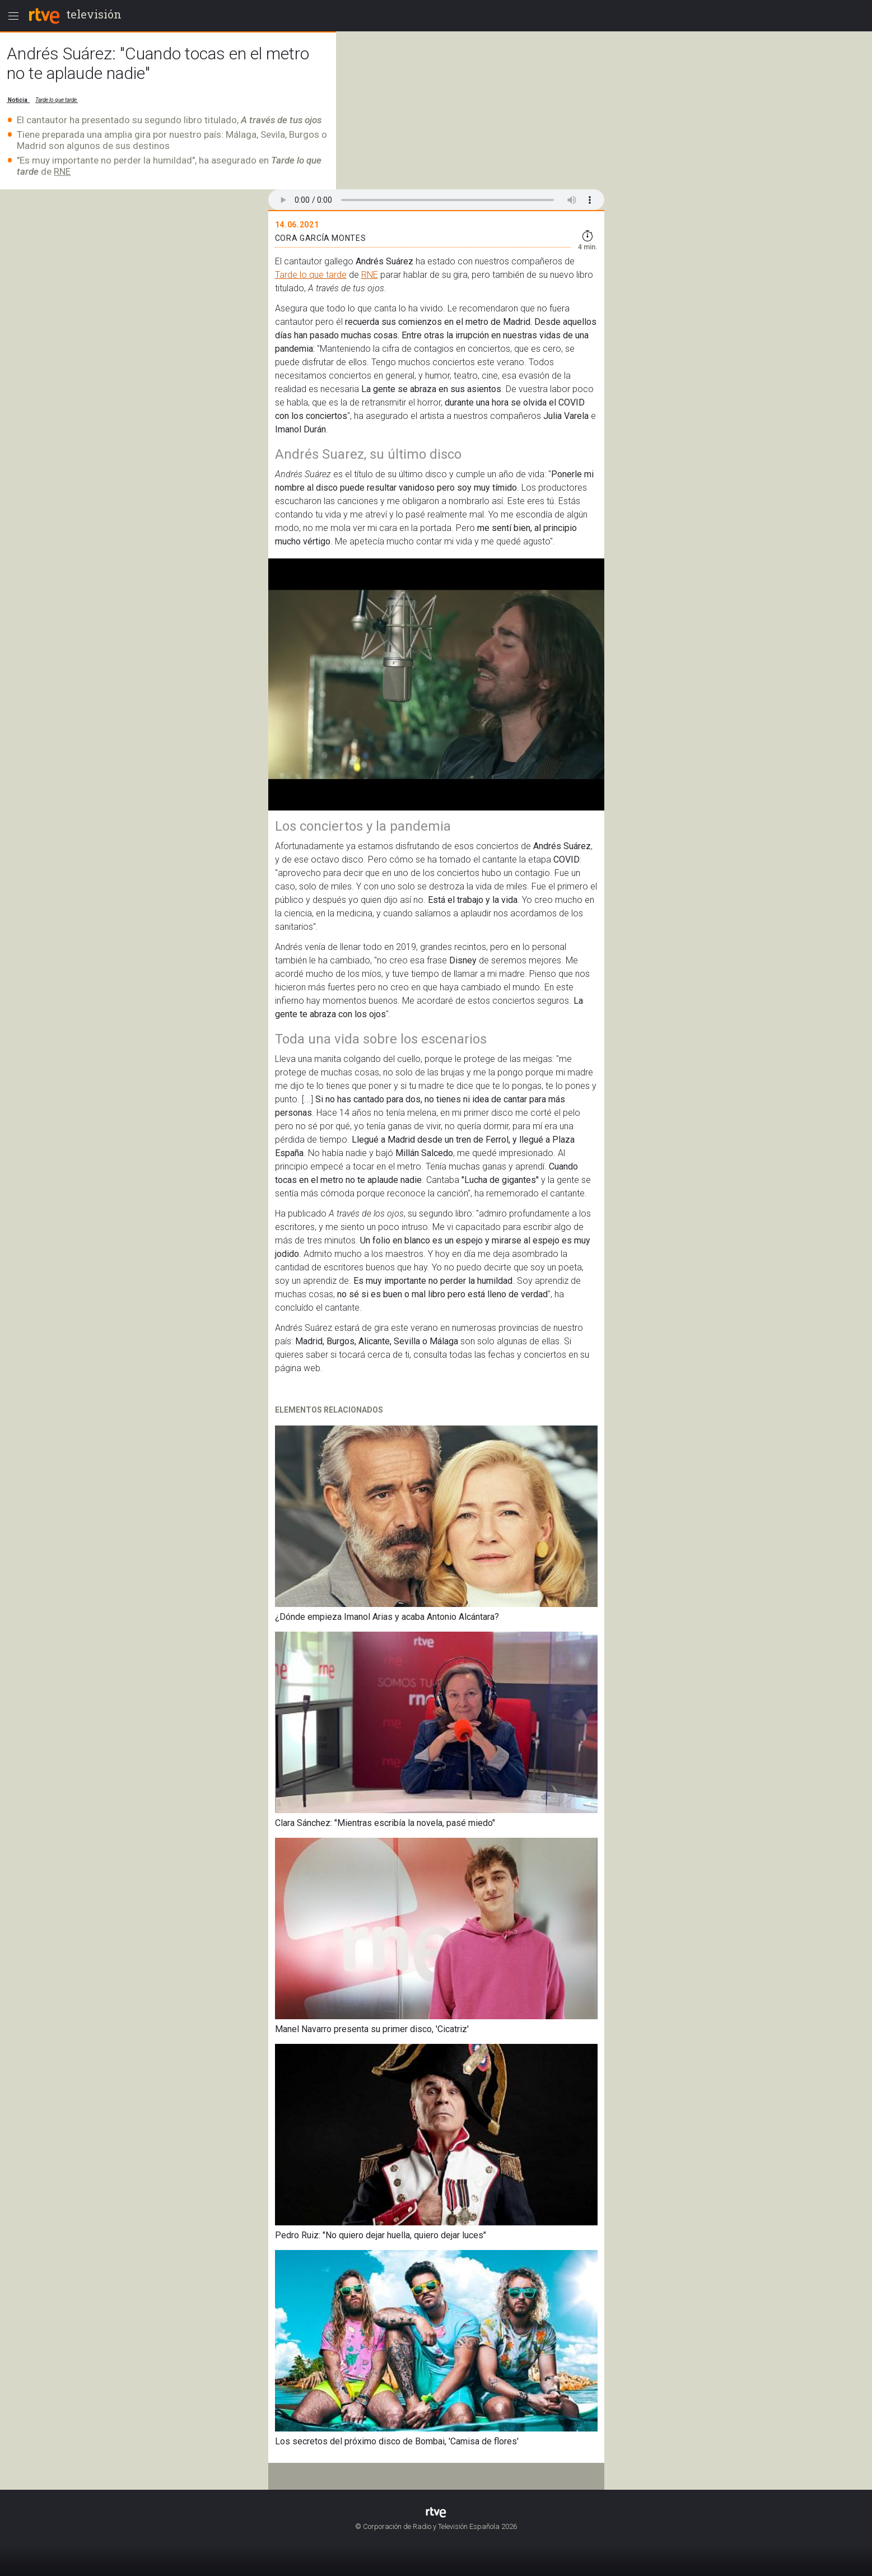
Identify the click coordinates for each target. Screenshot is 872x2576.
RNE (62, 171)
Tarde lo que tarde (311, 274)
